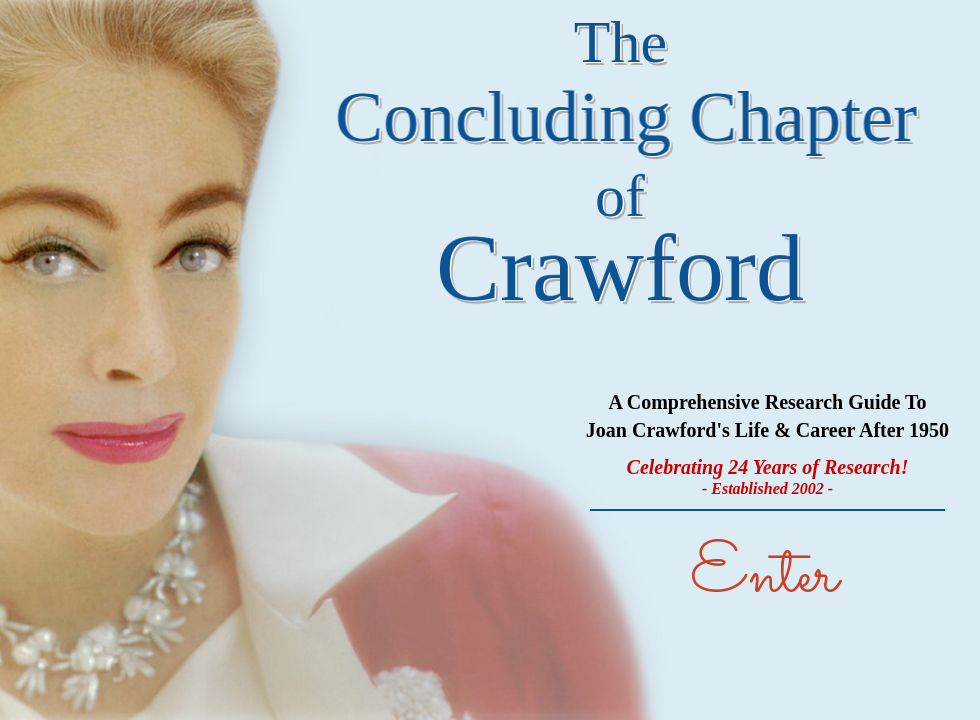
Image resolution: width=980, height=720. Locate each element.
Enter (764, 576)
